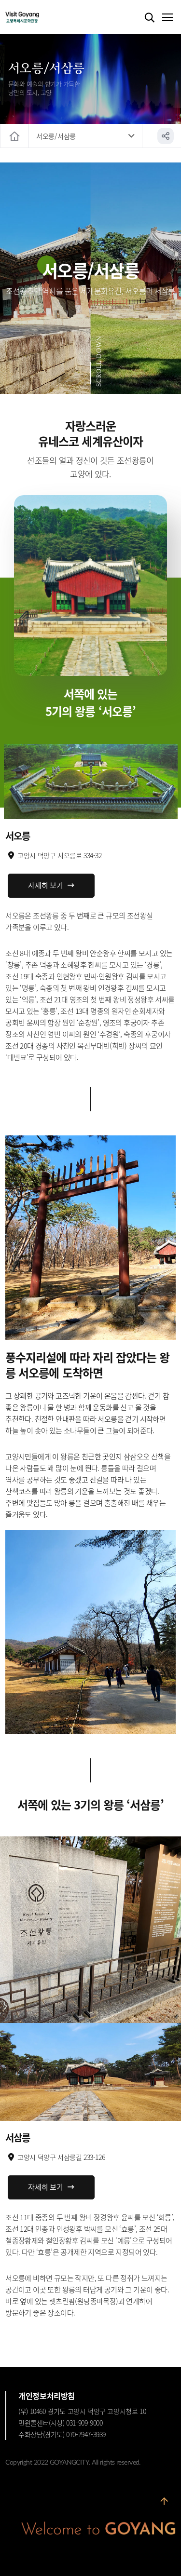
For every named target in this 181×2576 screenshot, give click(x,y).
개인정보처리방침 (46, 2396)
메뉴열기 (167, 18)
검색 (149, 18)
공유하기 (165, 136)
